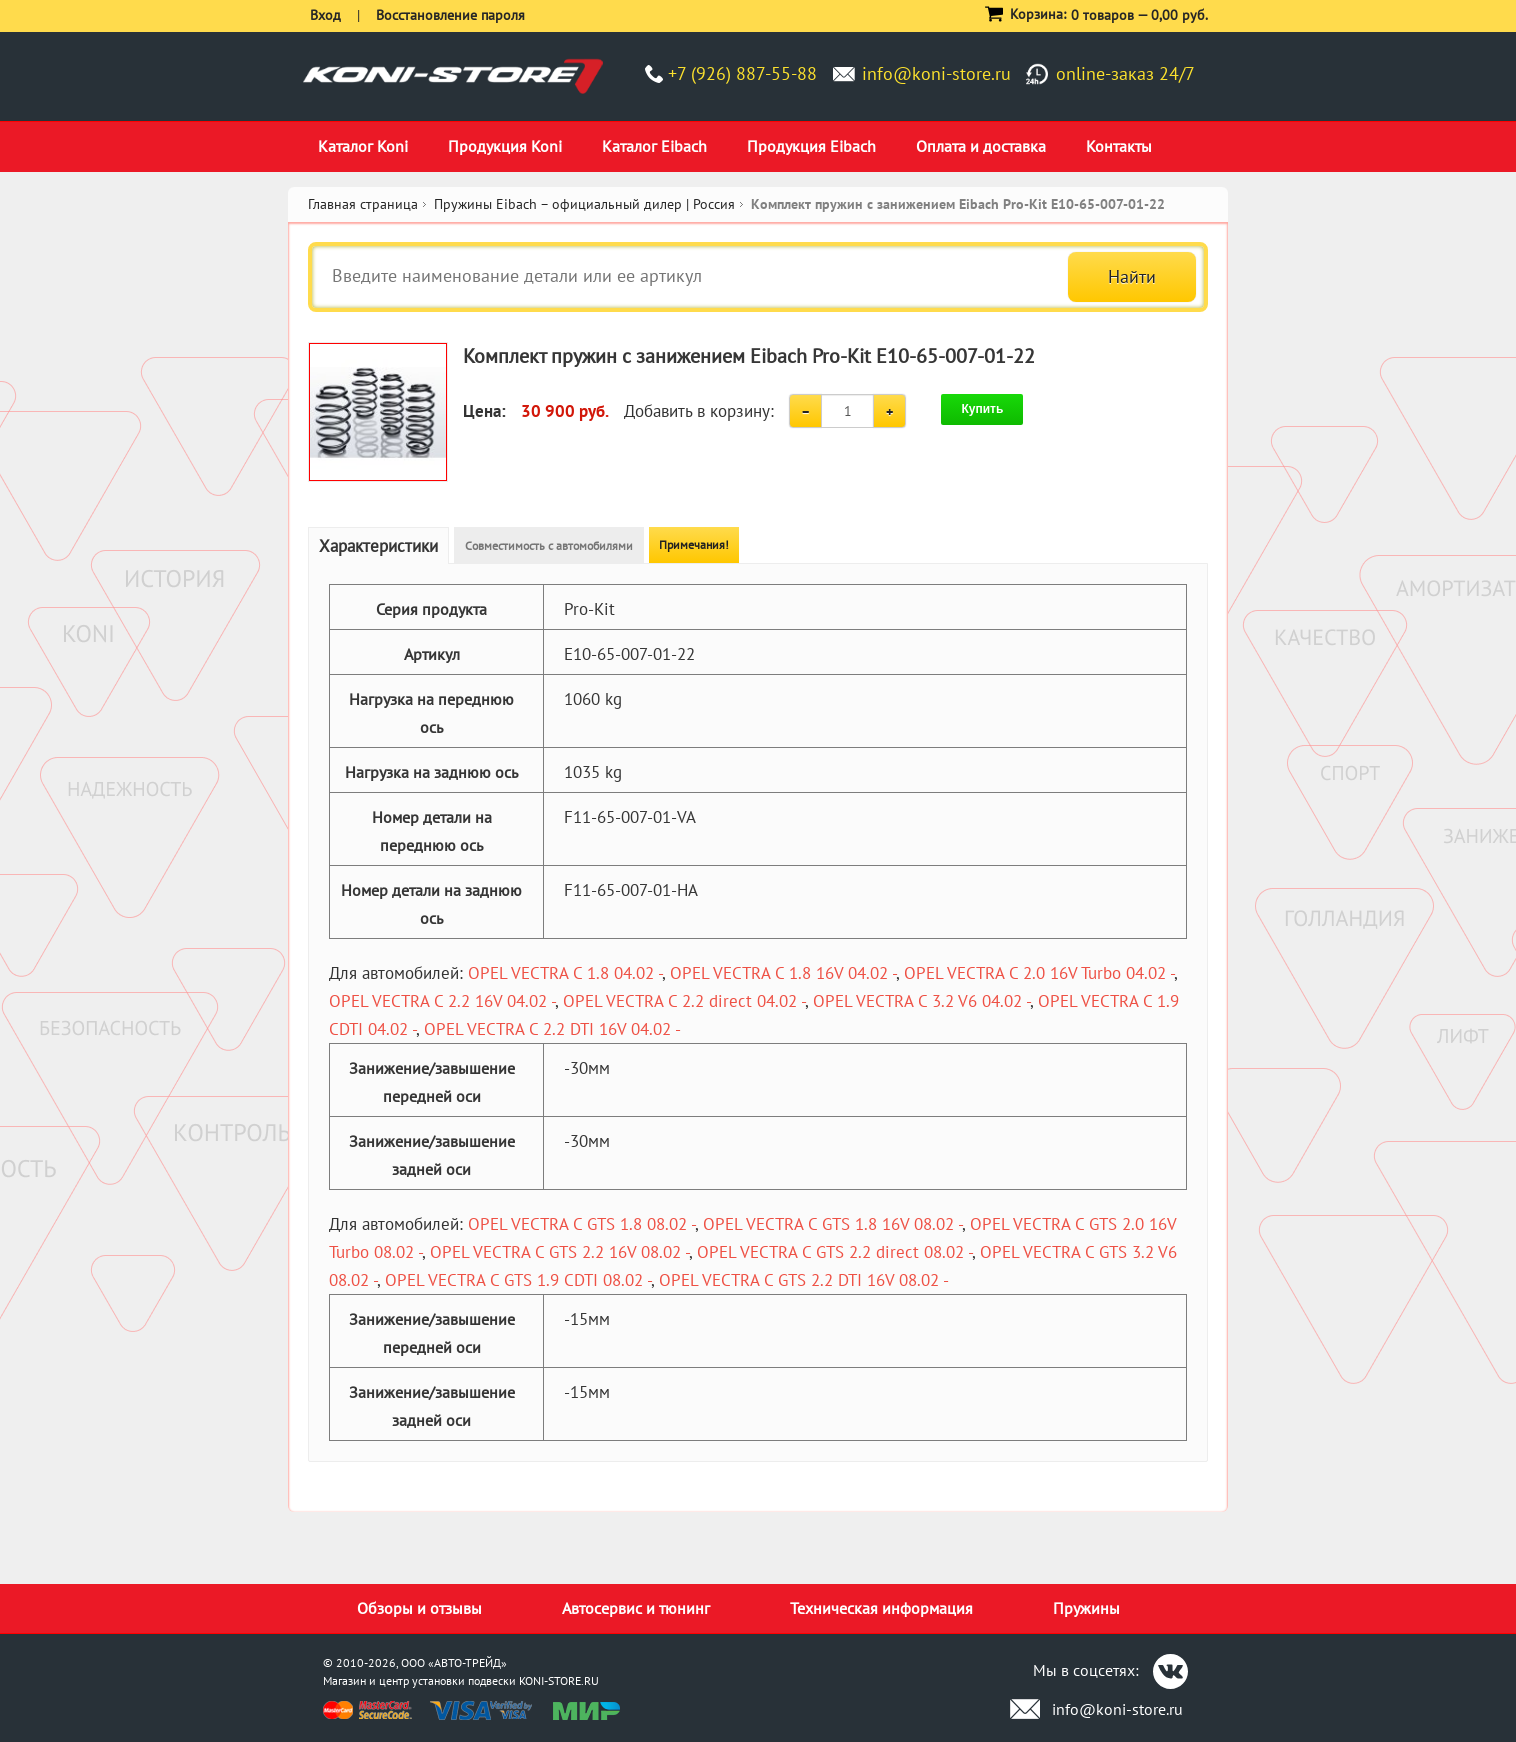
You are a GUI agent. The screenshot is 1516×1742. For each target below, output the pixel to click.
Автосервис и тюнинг (636, 1608)
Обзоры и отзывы (419, 1608)
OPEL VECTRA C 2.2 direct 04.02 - (684, 1001)
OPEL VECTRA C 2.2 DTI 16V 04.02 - (552, 1029)
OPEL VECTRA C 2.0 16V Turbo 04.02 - (1039, 973)
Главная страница (363, 204)
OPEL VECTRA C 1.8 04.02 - (565, 973)
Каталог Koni (363, 146)
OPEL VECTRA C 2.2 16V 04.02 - (442, 1001)
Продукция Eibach (811, 146)
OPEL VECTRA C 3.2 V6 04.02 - (921, 1001)
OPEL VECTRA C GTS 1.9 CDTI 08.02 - (518, 1280)
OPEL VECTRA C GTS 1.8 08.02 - (581, 1224)
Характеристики (378, 546)
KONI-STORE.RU (559, 1680)
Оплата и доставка (981, 146)
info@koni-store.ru (936, 73)
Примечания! (694, 544)
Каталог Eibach (654, 146)
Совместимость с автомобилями (549, 545)
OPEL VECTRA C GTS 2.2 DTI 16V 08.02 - (804, 1280)
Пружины (1086, 1608)
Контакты (1119, 146)
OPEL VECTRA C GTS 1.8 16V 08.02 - (832, 1224)
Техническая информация (881, 1608)
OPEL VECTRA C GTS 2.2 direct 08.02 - (834, 1252)
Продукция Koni (505, 146)
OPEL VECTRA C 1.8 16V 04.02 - (783, 973)
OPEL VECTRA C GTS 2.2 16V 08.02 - (559, 1252)
